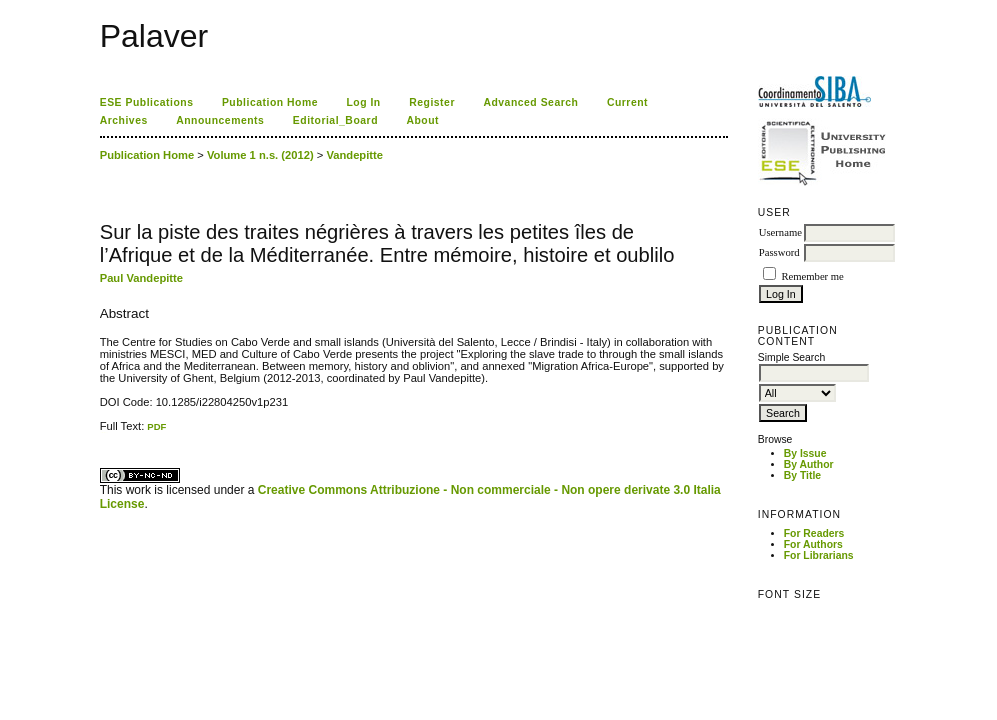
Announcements (220, 120)
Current (627, 102)
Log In (363, 102)
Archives (124, 120)
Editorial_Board (335, 120)
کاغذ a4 (101, 432)
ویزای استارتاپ (105, 432)
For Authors (813, 544)
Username (780, 232)
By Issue (805, 453)
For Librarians (819, 555)
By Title (802, 475)
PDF (156, 426)
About (422, 120)
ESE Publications (147, 102)
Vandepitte (354, 155)
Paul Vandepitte (141, 278)
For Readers (814, 533)
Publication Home (270, 102)
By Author (809, 464)
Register (432, 102)
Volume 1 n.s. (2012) (260, 155)
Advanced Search (530, 102)
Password (779, 252)
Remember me (812, 276)
